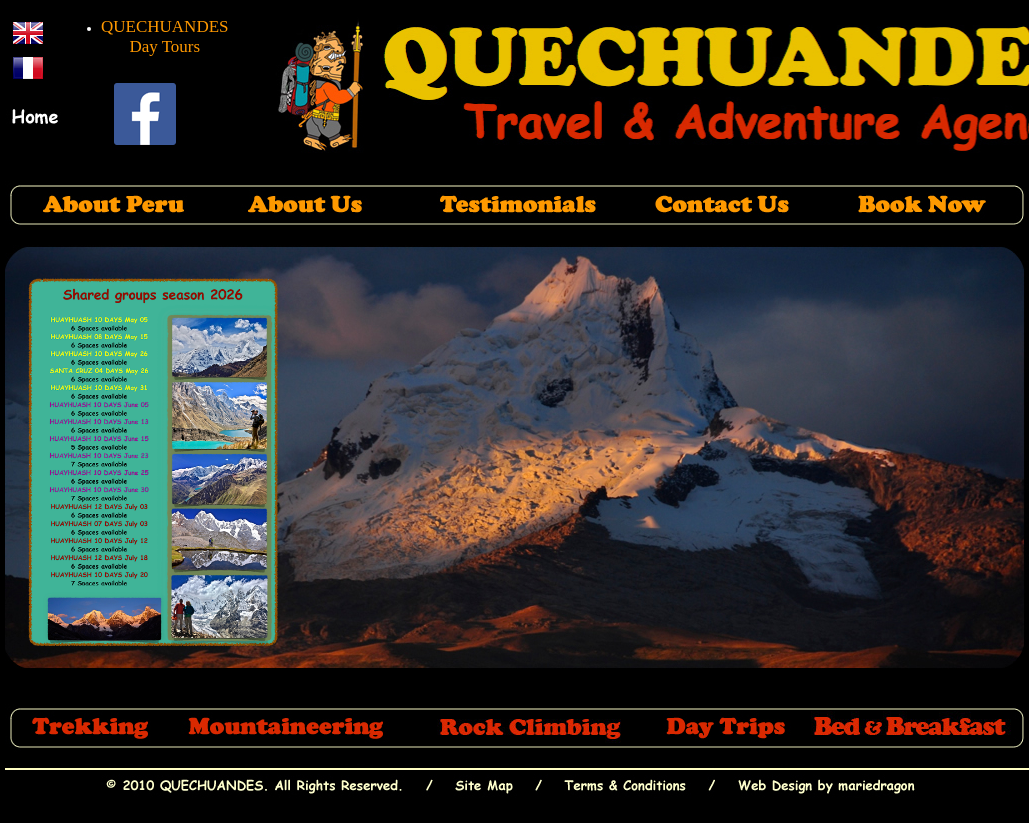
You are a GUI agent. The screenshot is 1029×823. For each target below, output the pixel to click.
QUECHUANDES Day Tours (165, 36)
